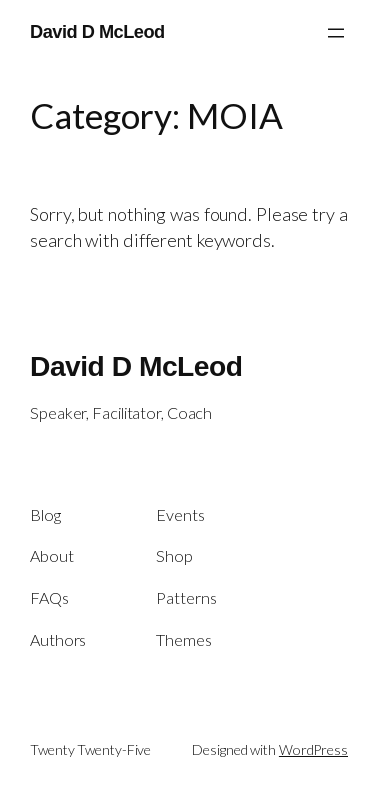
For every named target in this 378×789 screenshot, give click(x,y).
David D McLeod (97, 32)
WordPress (313, 749)
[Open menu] (336, 33)
